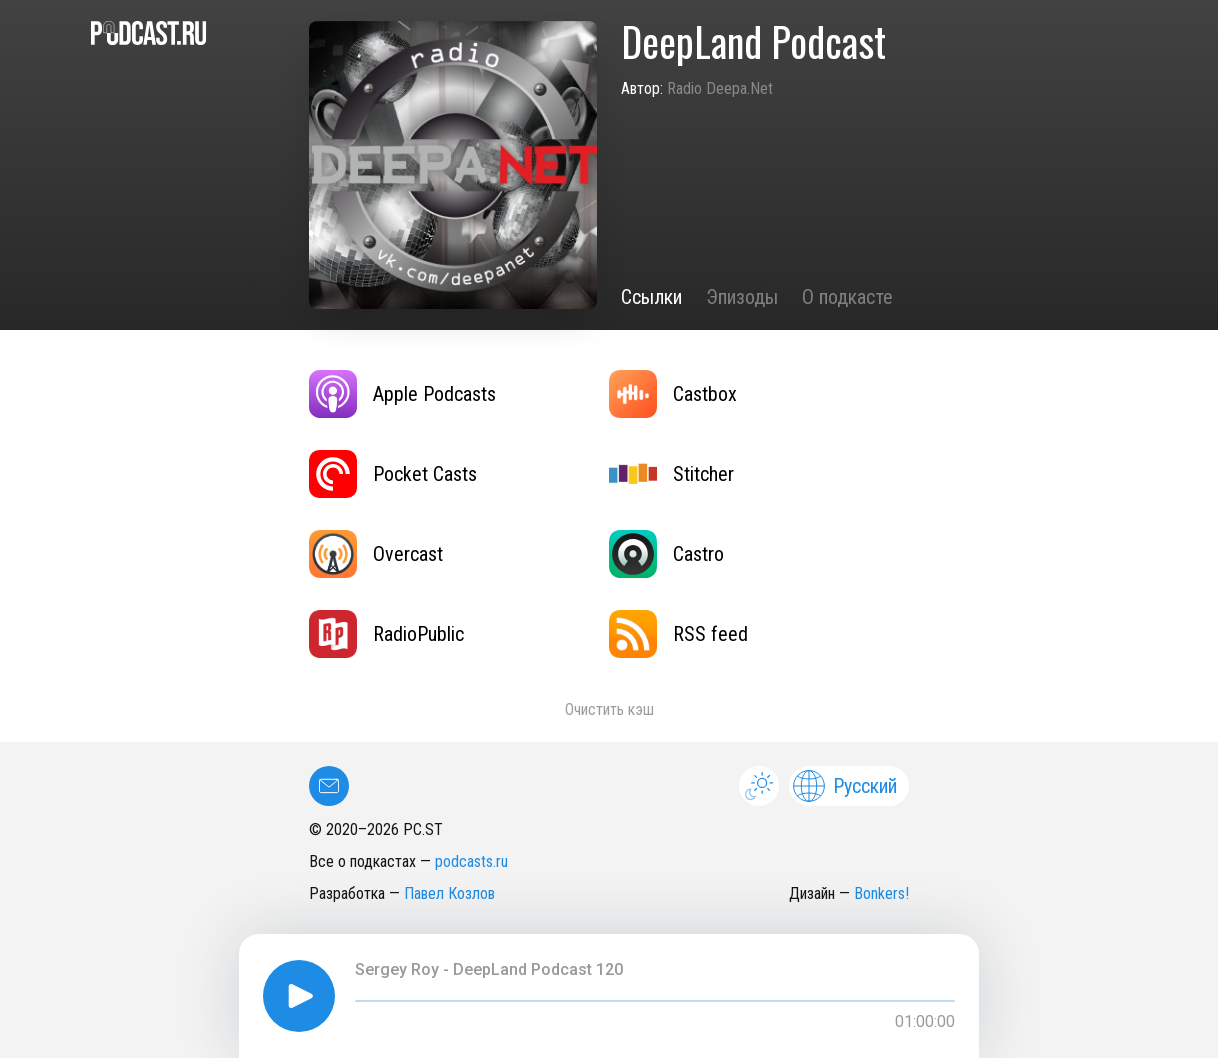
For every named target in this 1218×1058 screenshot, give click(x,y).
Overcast (376, 554)
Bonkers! (881, 893)
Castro (666, 554)
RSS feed (678, 634)
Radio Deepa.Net (720, 88)
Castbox (673, 394)
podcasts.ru (471, 861)
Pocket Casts (393, 474)
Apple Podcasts (402, 394)
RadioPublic (386, 634)
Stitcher (671, 474)
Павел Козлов (449, 893)
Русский (845, 786)
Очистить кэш (609, 709)
